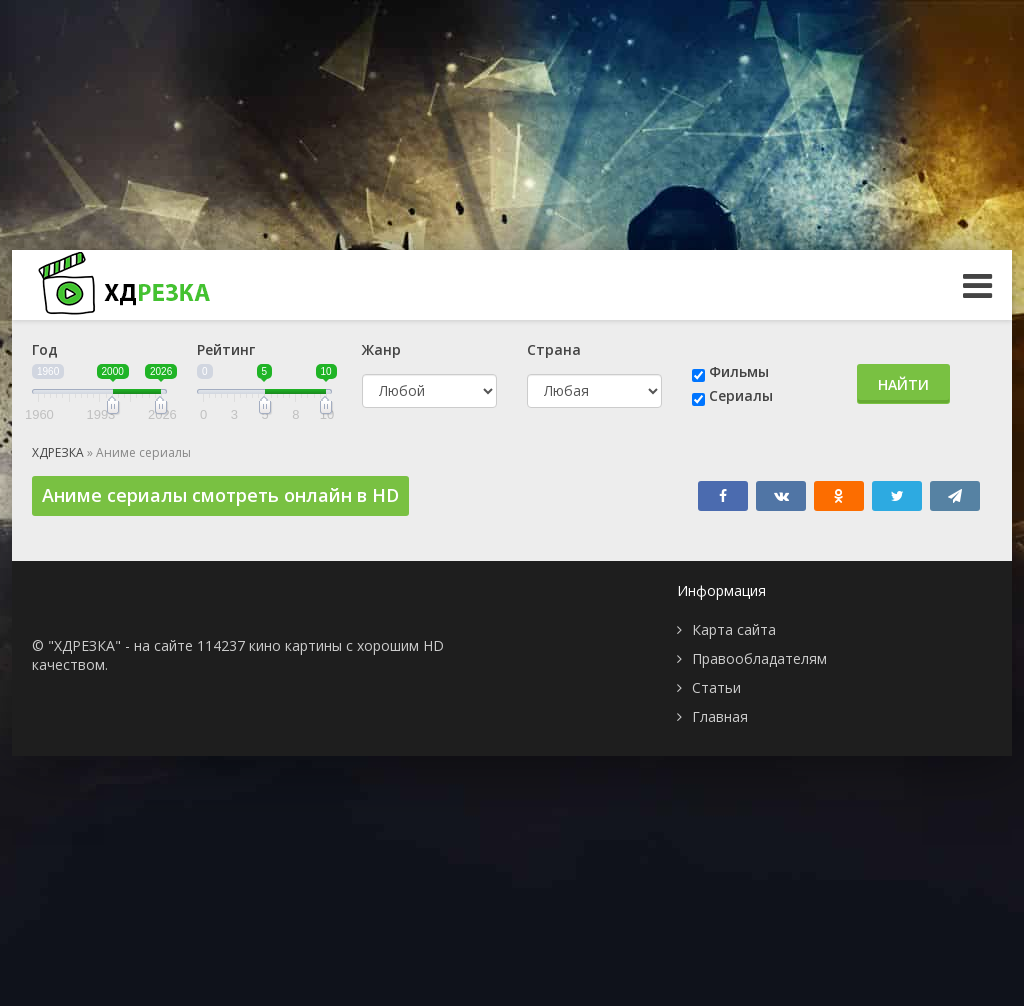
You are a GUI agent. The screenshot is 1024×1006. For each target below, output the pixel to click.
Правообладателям (759, 658)
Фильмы (739, 371)
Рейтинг (226, 349)
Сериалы (741, 395)
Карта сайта (734, 629)
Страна (554, 349)
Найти (903, 384)
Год (45, 349)
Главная (720, 716)
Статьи (716, 687)
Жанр (381, 349)
